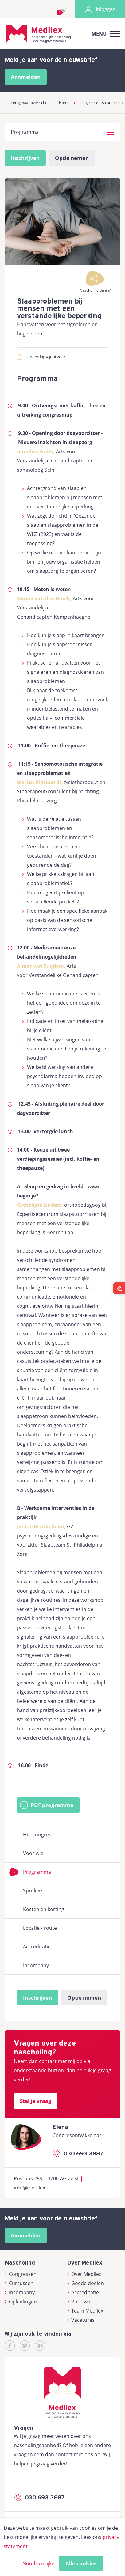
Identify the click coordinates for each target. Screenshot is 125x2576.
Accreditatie (37, 1946)
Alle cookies (80, 2563)
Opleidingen (21, 2301)
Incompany (36, 1965)
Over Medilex (84, 2274)
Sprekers (33, 1890)
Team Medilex (85, 2310)
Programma (37, 1872)
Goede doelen (85, 2283)
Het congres (37, 1834)
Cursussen (19, 2283)
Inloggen (100, 9)
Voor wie (33, 1853)
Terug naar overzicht (28, 102)
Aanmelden (26, 76)
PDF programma (52, 1804)
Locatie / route (40, 1928)
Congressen (21, 2274)
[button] (110, 131)
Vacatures (81, 2320)
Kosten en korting (43, 1909)
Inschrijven (25, 157)
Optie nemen (72, 157)
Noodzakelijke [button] (38, 2563)
